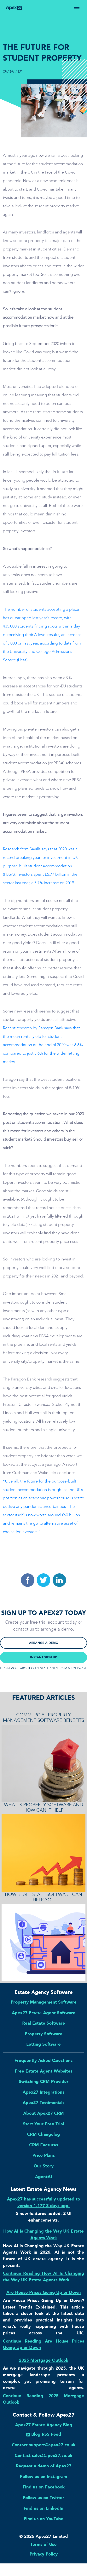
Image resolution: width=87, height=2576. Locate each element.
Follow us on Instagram (43, 2476)
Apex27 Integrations (43, 2092)
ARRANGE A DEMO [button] (43, 1643)
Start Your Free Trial (43, 2123)
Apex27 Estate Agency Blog (43, 2424)
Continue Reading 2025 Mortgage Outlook (43, 2399)
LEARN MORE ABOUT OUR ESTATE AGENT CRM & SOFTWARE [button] (43, 1668)
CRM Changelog (43, 2134)
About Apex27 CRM (43, 2113)
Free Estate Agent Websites (43, 2071)
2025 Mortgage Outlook (43, 2360)
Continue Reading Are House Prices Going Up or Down (43, 2344)
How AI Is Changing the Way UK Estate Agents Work (43, 2234)
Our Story (44, 2166)
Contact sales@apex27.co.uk (43, 2455)
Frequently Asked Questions (43, 2060)
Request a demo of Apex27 (43, 2466)
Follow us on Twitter (43, 2497)
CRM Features (43, 2145)
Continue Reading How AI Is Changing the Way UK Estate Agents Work (43, 2276)
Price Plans (43, 2155)
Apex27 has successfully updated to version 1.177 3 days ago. (43, 2202)
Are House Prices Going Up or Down (43, 2292)
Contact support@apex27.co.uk (43, 2444)
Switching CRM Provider (43, 2081)
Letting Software (43, 2044)
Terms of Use (43, 2544)
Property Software (43, 2033)
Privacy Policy (44, 2554)
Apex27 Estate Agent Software (43, 2012)
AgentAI (43, 2176)
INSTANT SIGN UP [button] (43, 1657)
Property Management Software (44, 2002)
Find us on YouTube (43, 2518)
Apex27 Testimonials (43, 2102)
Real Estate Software (43, 2023)
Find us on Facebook (44, 2487)
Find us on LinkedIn (43, 2508)
